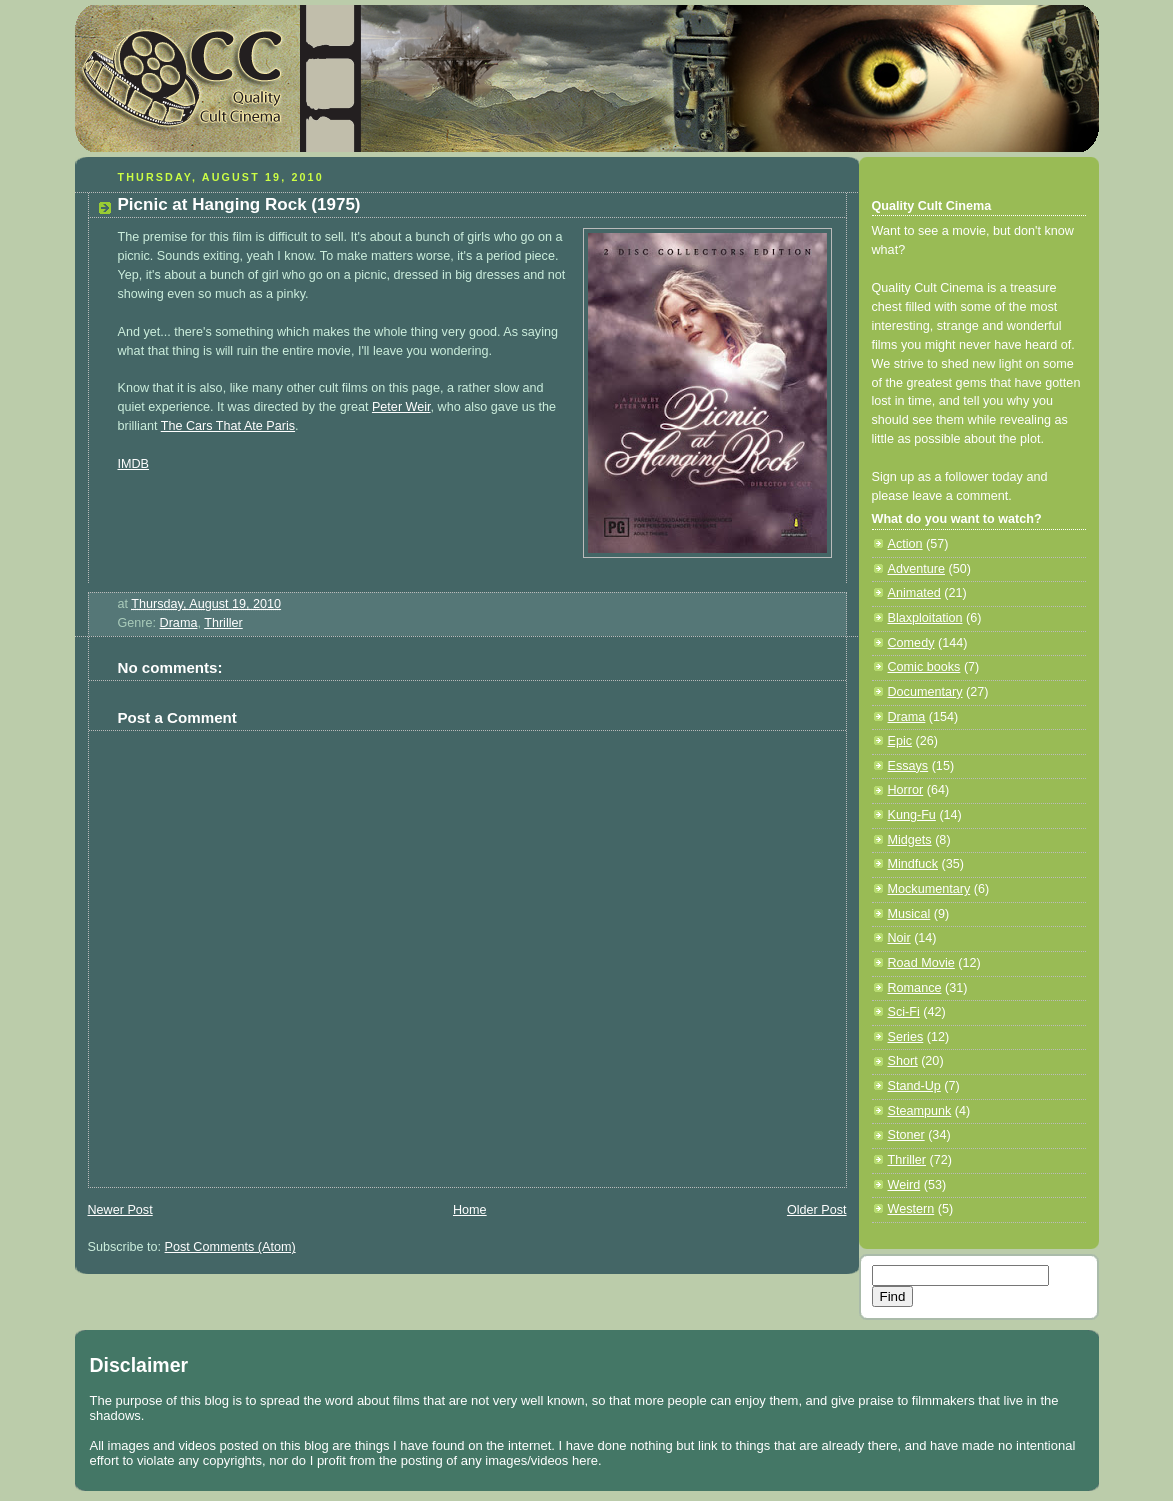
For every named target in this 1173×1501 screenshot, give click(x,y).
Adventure (916, 569)
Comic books (924, 667)
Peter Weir (401, 407)
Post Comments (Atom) (230, 1247)
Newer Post (120, 1210)
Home (470, 1210)
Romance (915, 988)
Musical (909, 914)
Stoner (906, 1135)
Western (911, 1209)
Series (906, 1037)
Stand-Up (914, 1086)
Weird (904, 1185)
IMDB (134, 464)
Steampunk (920, 1111)
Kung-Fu (912, 815)
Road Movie (921, 963)
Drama (179, 623)
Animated (914, 593)
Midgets (910, 840)
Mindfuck (913, 864)
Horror (906, 790)
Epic (900, 741)
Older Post (817, 1210)
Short (903, 1061)
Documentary (925, 692)
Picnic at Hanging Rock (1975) (239, 204)
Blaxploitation (925, 618)
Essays (908, 766)
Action (905, 544)
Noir (899, 938)
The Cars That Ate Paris (228, 426)
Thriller (223, 623)
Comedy (911, 643)
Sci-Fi (904, 1012)
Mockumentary (929, 889)
